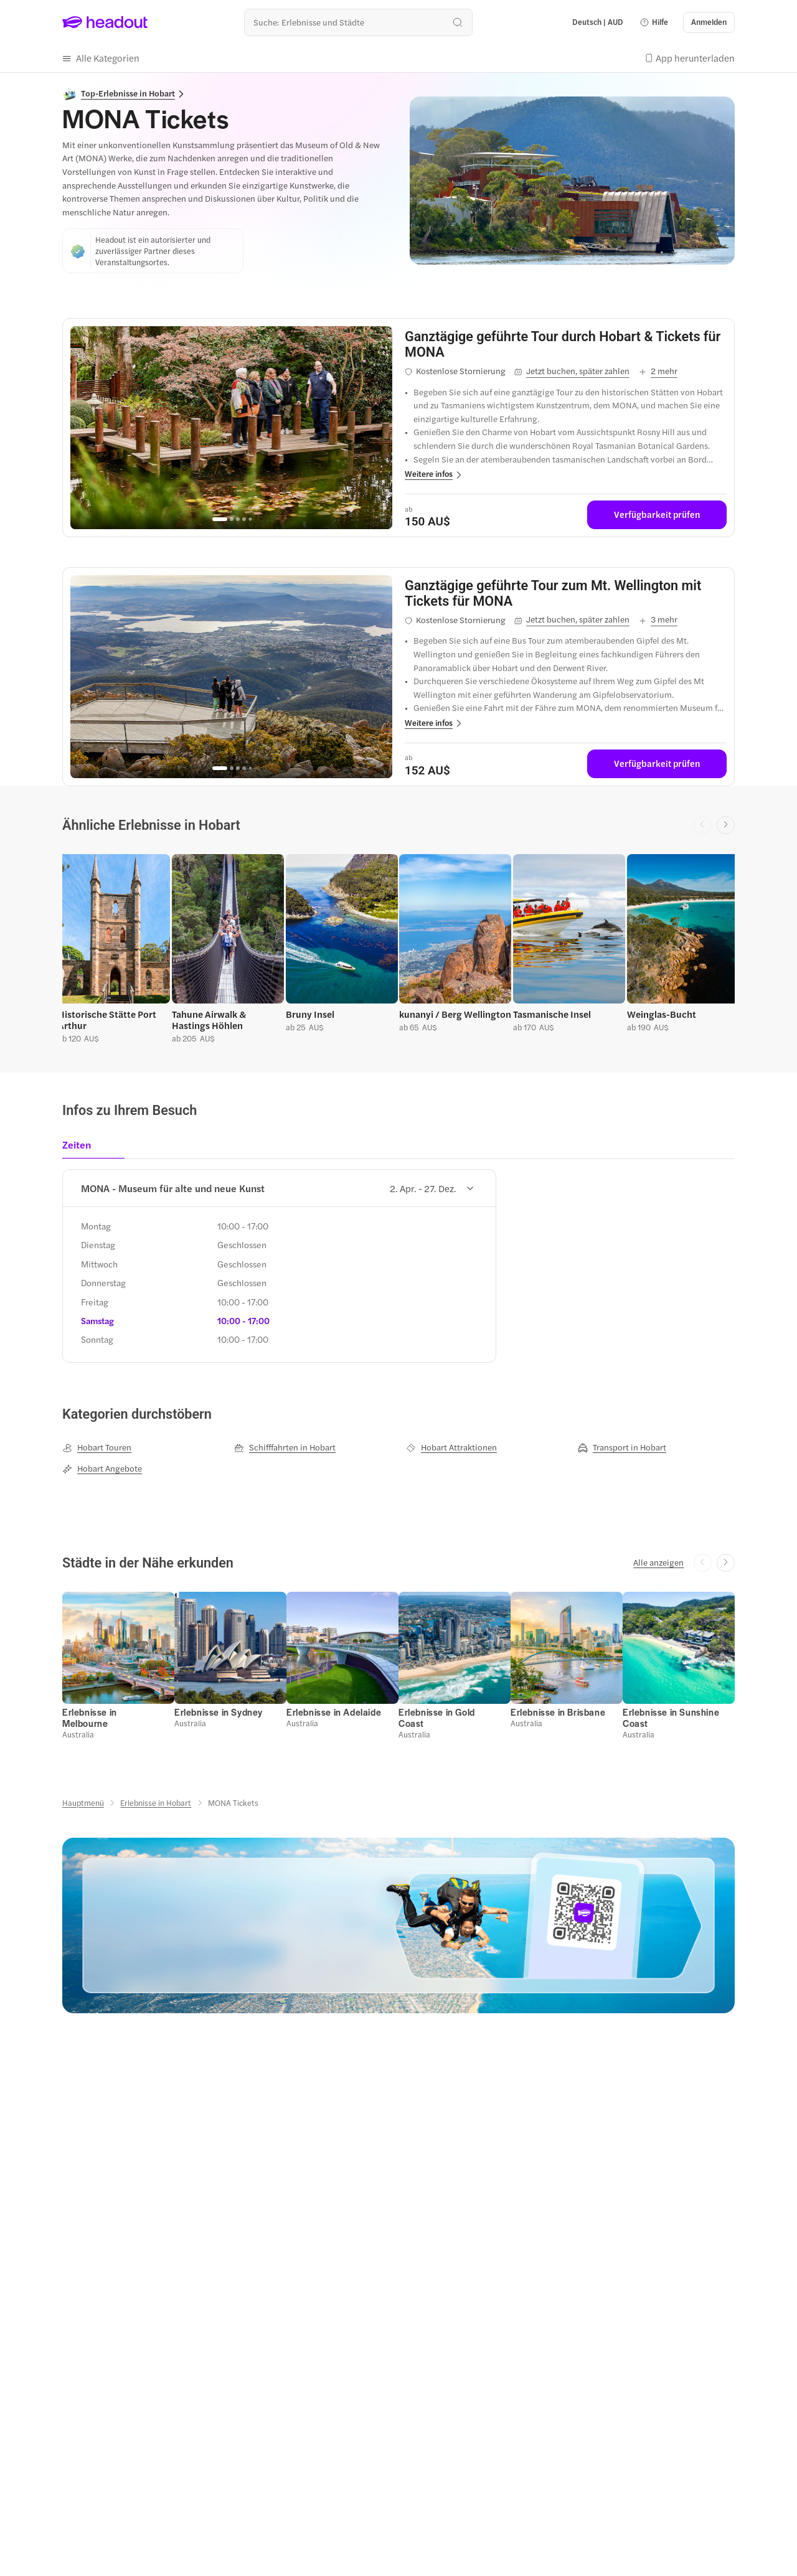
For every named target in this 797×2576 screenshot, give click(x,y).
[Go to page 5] (250, 519)
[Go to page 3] (238, 519)
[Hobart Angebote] (102, 1468)
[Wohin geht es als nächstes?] (358, 22)
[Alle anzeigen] (658, 1562)
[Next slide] (726, 825)
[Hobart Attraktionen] (451, 1447)
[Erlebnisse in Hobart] (155, 1802)
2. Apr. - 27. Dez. (431, 1188)
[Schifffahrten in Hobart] (285, 1447)
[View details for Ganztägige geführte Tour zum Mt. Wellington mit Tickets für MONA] (566, 593)
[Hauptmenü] (83, 1802)
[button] (653, 22)
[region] (231, 427)
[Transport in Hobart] (622, 1447)
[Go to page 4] (244, 519)
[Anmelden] (709, 22)
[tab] (80, 1148)
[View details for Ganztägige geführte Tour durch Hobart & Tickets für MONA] (566, 344)
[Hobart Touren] (96, 1447)
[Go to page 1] (219, 519)
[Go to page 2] (231, 519)
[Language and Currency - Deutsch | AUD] (597, 22)
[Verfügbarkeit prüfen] (657, 515)
